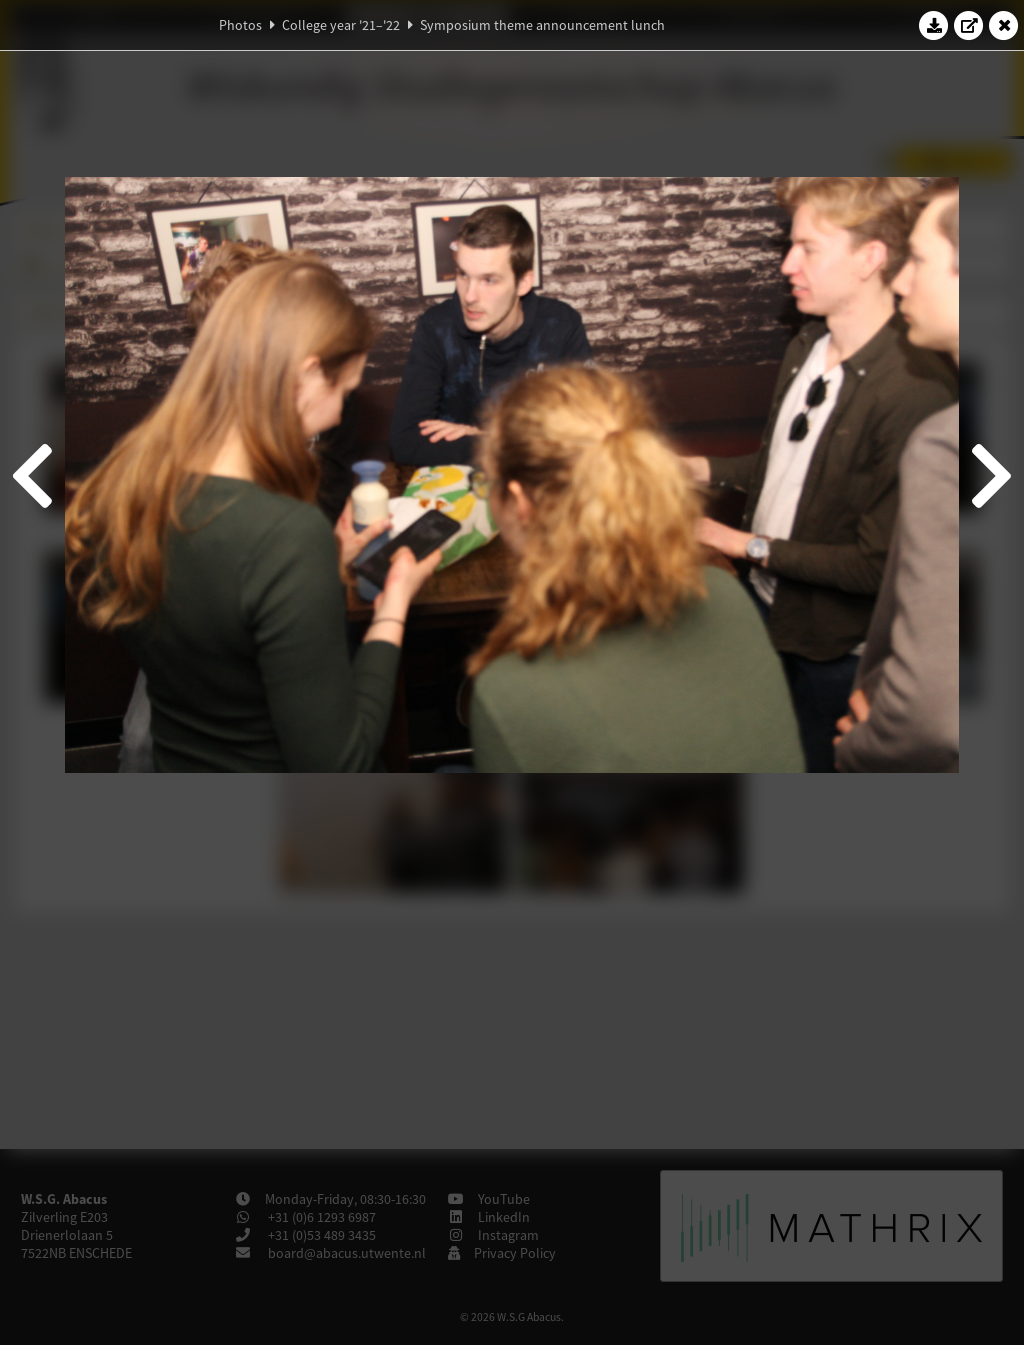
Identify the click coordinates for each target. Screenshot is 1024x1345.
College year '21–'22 (341, 25)
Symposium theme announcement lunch (542, 25)
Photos (240, 25)
